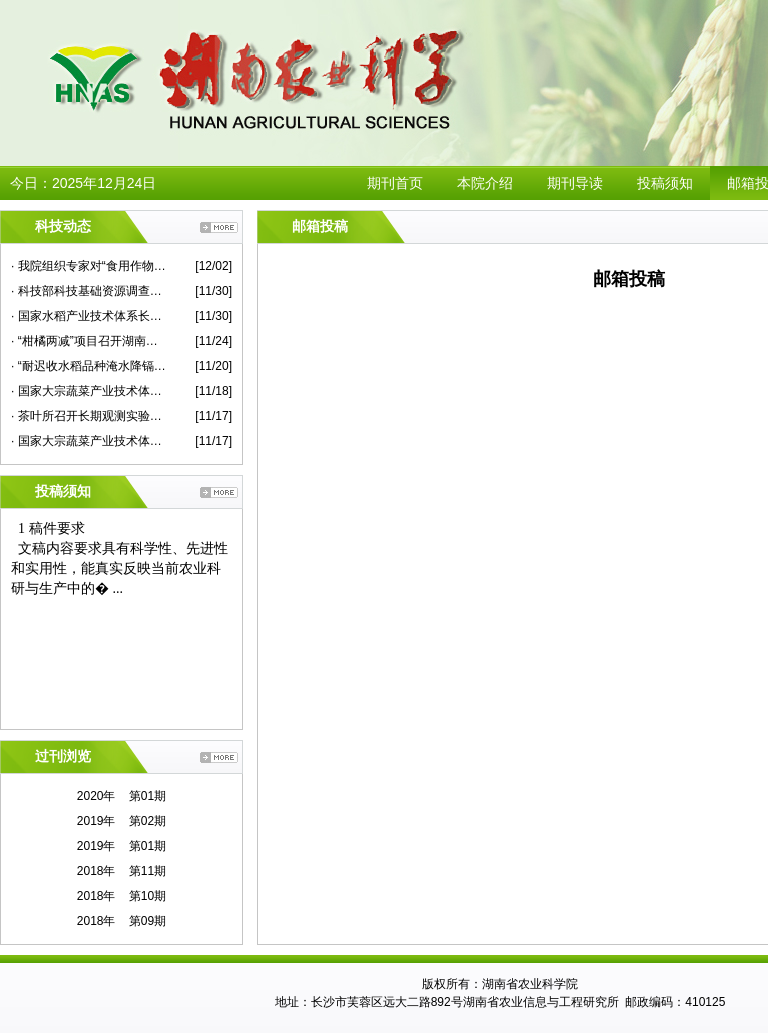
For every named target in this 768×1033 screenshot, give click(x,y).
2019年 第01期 (121, 846)
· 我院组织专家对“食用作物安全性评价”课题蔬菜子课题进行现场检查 (88, 266)
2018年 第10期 (121, 896)
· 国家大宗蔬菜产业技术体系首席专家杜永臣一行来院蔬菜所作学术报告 (88, 391)
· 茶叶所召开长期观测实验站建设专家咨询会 (88, 416)
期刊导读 (575, 183)
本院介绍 (485, 183)
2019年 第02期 (121, 821)
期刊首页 (395, 183)
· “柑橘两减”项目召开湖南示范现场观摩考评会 (88, 341)
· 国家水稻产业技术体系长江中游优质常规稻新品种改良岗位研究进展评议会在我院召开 (88, 316)
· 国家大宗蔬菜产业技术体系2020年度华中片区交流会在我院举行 (88, 441)
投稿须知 (665, 183)
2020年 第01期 (121, 796)
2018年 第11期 (121, 871)
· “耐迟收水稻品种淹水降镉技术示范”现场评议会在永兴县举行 (88, 366)
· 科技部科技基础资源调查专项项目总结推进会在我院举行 (88, 291)
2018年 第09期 (121, 921)
